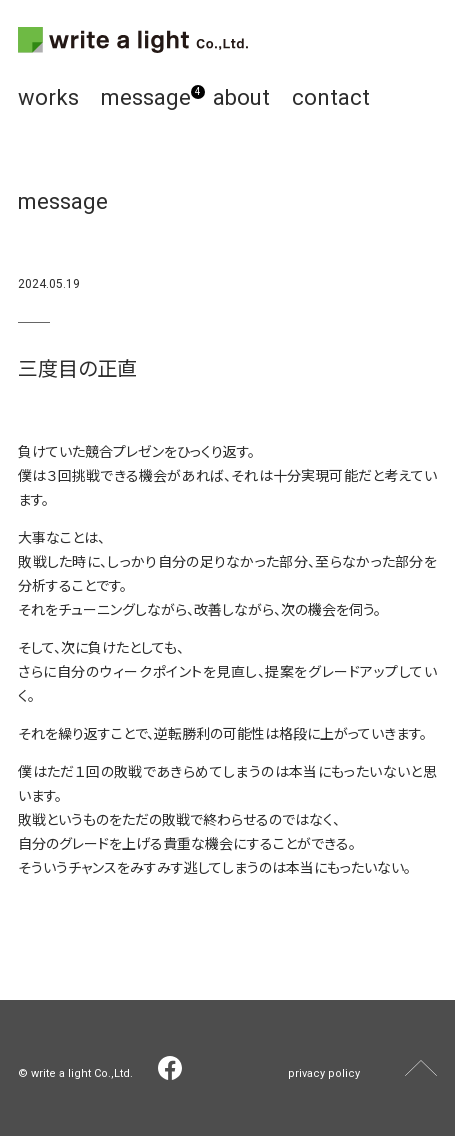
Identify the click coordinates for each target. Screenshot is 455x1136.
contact (331, 97)
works (48, 97)
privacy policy (324, 1073)
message (146, 97)
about (241, 97)
